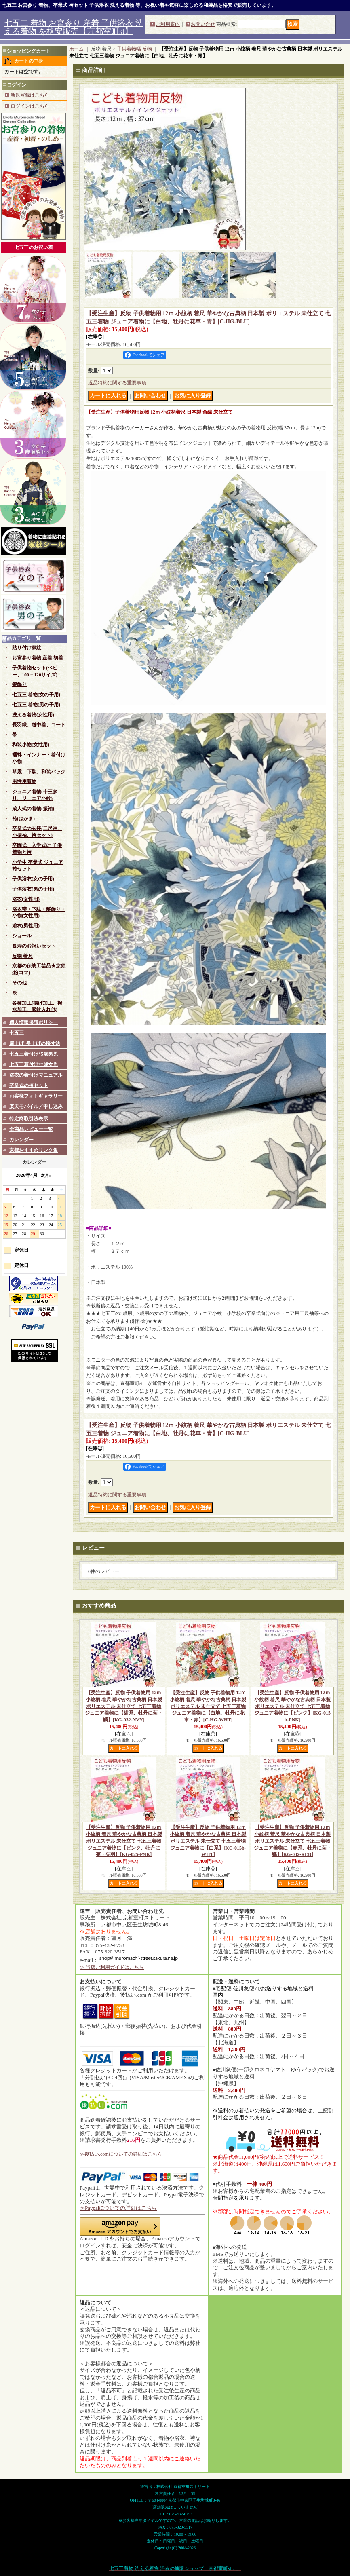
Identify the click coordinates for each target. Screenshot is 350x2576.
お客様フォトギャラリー (36, 1096)
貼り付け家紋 (26, 647)
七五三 (16, 1033)
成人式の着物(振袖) (33, 808)
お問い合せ (203, 24)
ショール (22, 936)
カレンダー (21, 1139)
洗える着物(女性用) (33, 715)
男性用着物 (24, 781)
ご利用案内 (168, 24)
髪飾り (19, 684)
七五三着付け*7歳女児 (33, 1064)
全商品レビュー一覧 (31, 1129)
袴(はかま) (23, 818)
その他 (19, 983)
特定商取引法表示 (28, 1118)
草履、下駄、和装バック (38, 772)
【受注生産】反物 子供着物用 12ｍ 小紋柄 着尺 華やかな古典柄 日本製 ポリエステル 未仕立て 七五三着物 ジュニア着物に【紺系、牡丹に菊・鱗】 (123, 1706)
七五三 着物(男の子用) (36, 704)
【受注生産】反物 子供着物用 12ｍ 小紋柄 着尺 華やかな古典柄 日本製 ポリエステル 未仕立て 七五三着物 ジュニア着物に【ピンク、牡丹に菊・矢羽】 (124, 1840)
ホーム (76, 49)
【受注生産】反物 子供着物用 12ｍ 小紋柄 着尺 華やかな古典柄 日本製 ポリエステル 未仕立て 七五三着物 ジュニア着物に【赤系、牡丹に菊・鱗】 (292, 1840)
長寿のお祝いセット (34, 946)
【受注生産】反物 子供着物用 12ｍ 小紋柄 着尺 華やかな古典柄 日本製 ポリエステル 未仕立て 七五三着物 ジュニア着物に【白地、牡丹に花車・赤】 (208, 1706)
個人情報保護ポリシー (33, 1022)
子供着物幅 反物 (134, 49)
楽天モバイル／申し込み (36, 1106)
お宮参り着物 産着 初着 (37, 658)
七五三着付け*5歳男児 (33, 1054)
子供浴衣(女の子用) (33, 879)
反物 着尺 (22, 956)
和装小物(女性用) (30, 744)
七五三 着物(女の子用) (36, 694)
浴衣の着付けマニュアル (36, 1075)
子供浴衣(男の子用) (33, 889)
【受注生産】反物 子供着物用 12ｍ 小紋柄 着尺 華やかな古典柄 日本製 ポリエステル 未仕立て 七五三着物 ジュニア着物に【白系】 (208, 1840)
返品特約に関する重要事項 (117, 383)
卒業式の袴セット (28, 1085)
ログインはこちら (30, 106)
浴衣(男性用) (26, 926)
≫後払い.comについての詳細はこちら (121, 2154)
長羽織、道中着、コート (38, 725)
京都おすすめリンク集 (33, 1150)
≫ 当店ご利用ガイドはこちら (112, 1967)
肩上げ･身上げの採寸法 (34, 1043)
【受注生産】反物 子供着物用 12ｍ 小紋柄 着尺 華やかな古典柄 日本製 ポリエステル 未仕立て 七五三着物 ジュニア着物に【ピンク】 (292, 1706)
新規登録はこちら (30, 95)
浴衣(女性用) (26, 899)
